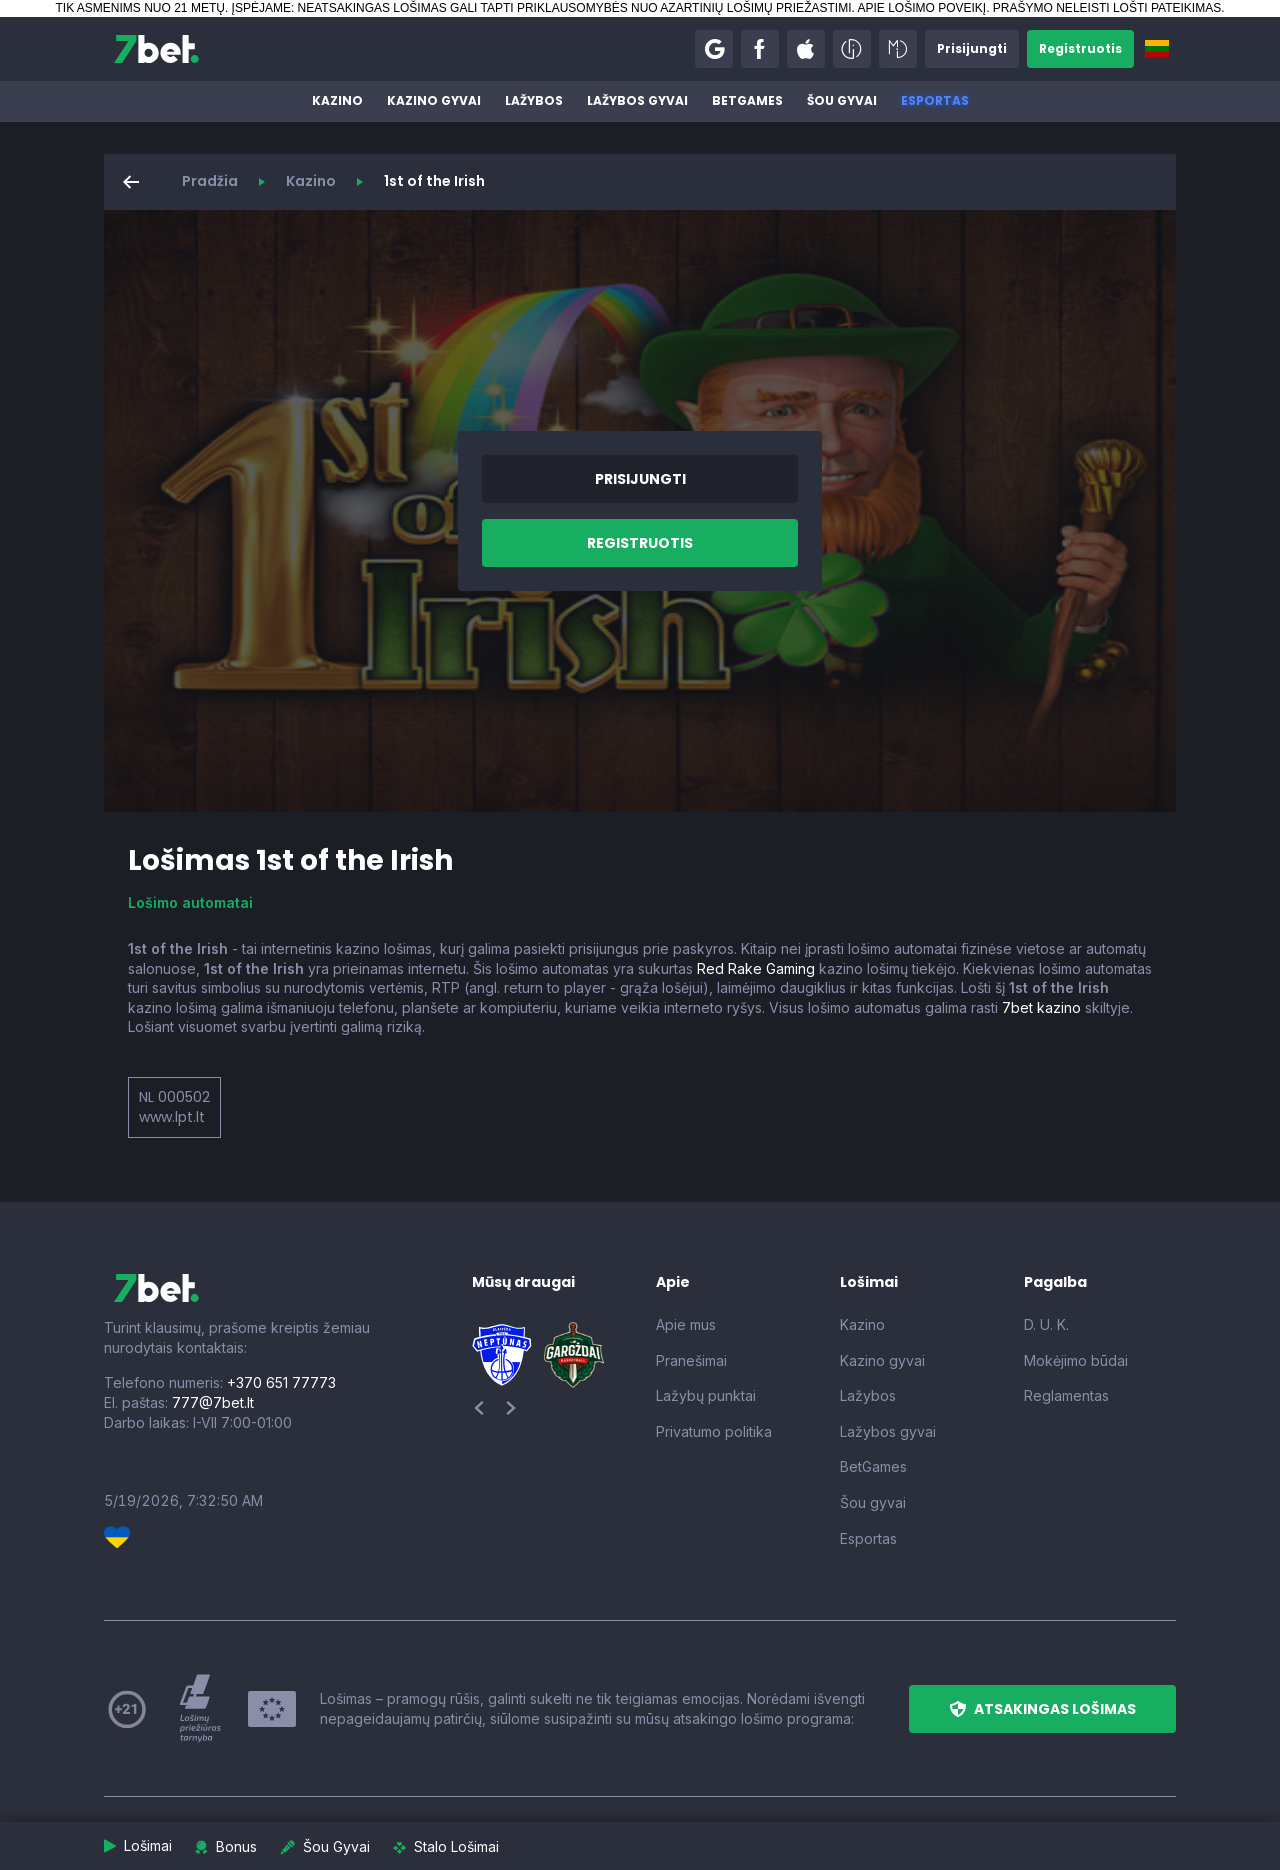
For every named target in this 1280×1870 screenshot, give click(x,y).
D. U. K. (1046, 1324)
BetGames (747, 100)
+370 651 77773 (281, 1382)
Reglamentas (1066, 1395)
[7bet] (156, 49)
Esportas (935, 100)
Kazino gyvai (434, 100)
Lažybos (534, 100)
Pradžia (210, 181)
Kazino (337, 100)
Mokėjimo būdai (1076, 1360)
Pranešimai (691, 1360)
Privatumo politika (714, 1431)
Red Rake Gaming (756, 968)
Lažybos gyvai (637, 100)
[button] (714, 49)
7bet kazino (1041, 1007)
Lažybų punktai (706, 1395)
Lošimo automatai (190, 902)
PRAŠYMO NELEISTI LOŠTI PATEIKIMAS (1107, 8)
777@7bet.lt (213, 1402)
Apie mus (686, 1324)
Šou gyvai (842, 100)
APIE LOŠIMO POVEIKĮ (921, 8)
